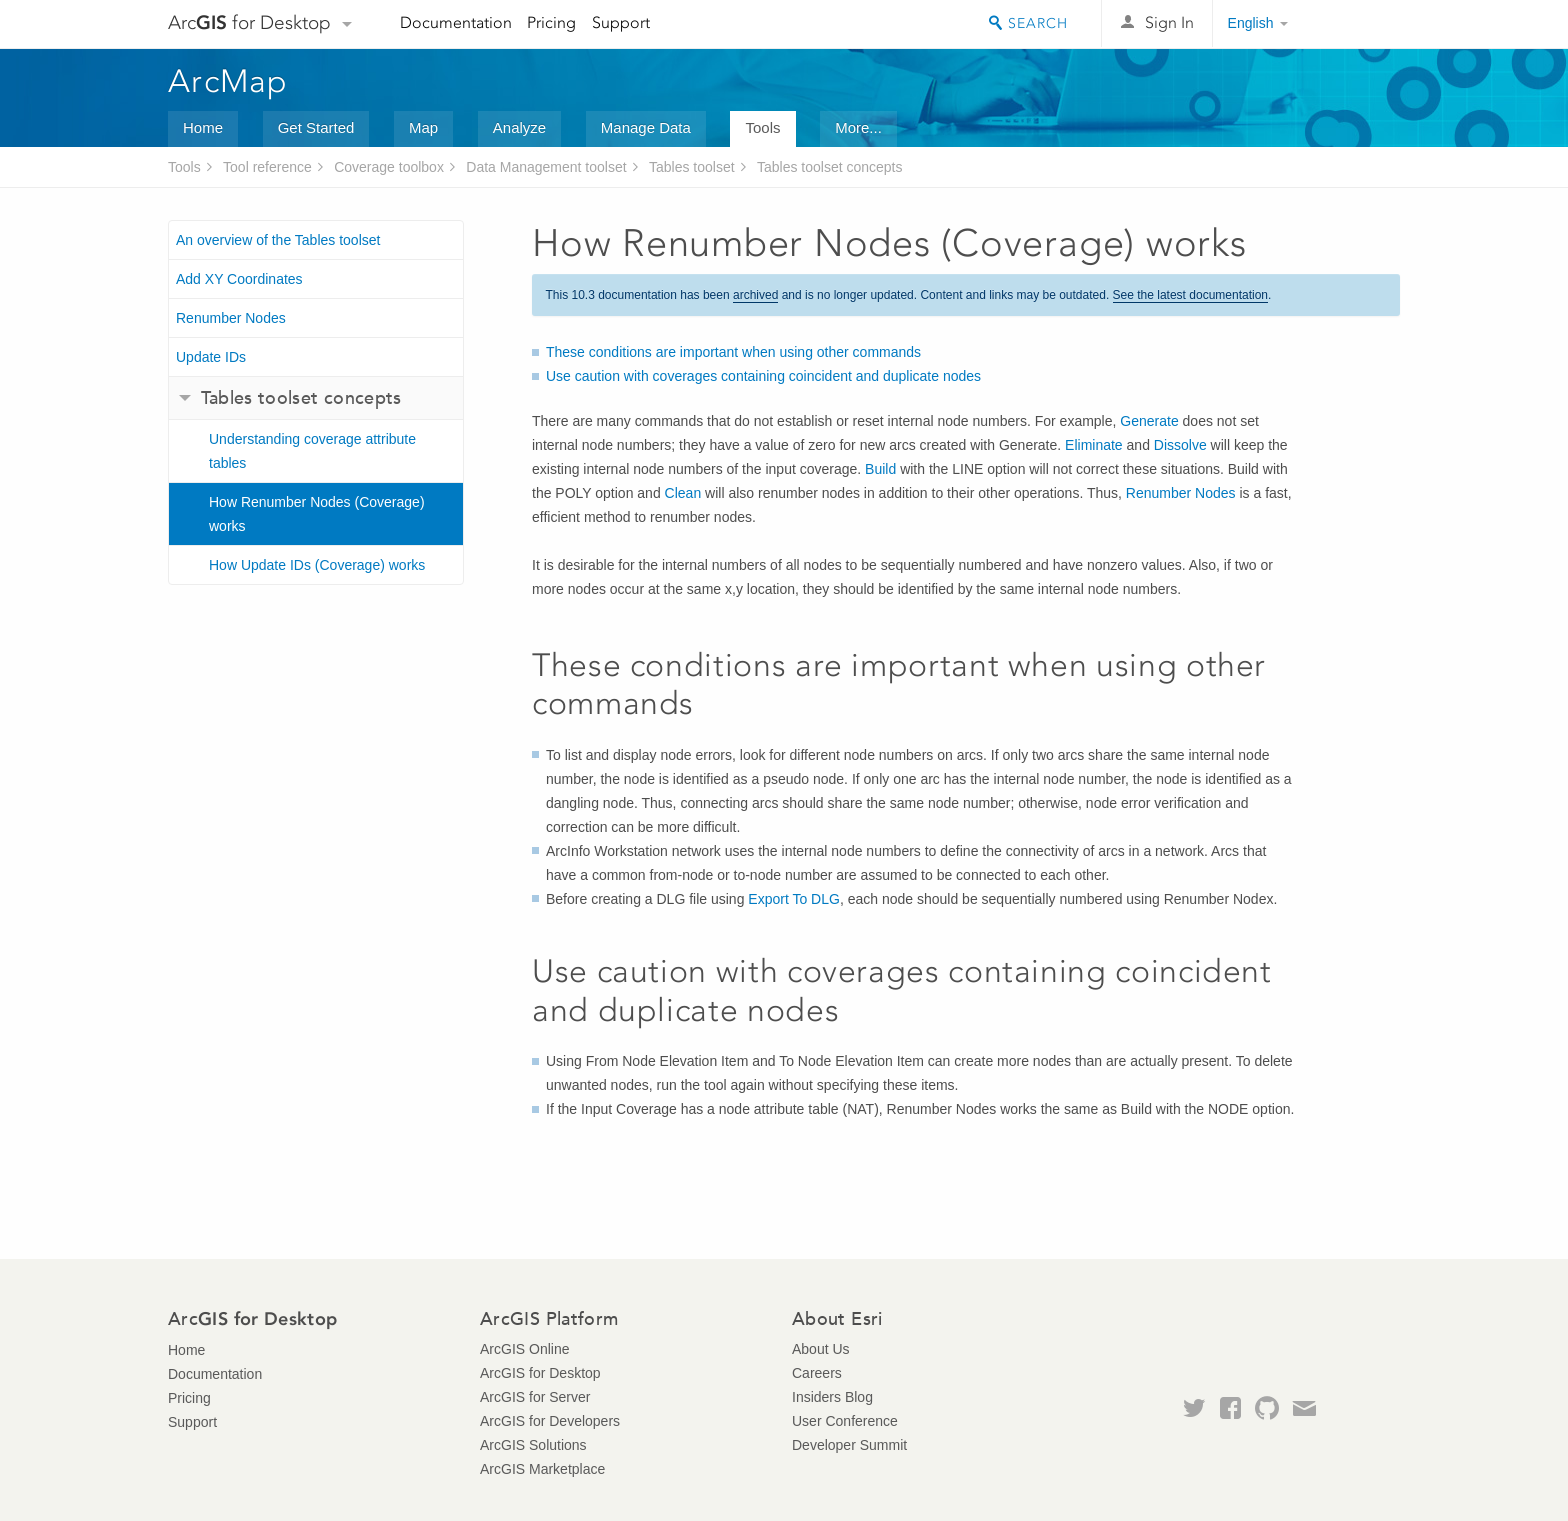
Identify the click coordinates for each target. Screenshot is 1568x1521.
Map (423, 127)
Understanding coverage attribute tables (312, 451)
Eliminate (1094, 445)
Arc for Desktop (249, 22)
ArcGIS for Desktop (540, 1373)
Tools (762, 127)
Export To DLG (794, 899)
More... (858, 127)
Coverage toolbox (389, 167)
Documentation (456, 22)
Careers (817, 1373)
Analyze (519, 127)
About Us (821, 1349)
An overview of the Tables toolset (278, 240)
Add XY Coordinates (239, 279)
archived (755, 295)
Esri (1357, 24)
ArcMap (228, 81)
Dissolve (1180, 445)
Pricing (551, 22)
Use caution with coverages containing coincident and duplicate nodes (763, 376)
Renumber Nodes (231, 318)
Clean (683, 493)
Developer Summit (849, 1445)
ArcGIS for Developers (550, 1421)
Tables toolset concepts (830, 167)
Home (203, 127)
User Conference (845, 1421)
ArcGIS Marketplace (542, 1469)
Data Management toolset (546, 167)
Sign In (1169, 22)
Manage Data (646, 127)
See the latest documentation (1190, 295)
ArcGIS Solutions (533, 1445)
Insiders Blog (832, 1397)
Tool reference (267, 167)
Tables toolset (692, 167)
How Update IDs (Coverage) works (317, 565)
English (1251, 23)
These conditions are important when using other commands (733, 352)
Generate (1149, 421)
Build (880, 469)
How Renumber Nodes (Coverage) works (317, 514)
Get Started (316, 127)
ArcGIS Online (524, 1349)
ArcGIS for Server (535, 1397)
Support (621, 22)
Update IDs (211, 357)
